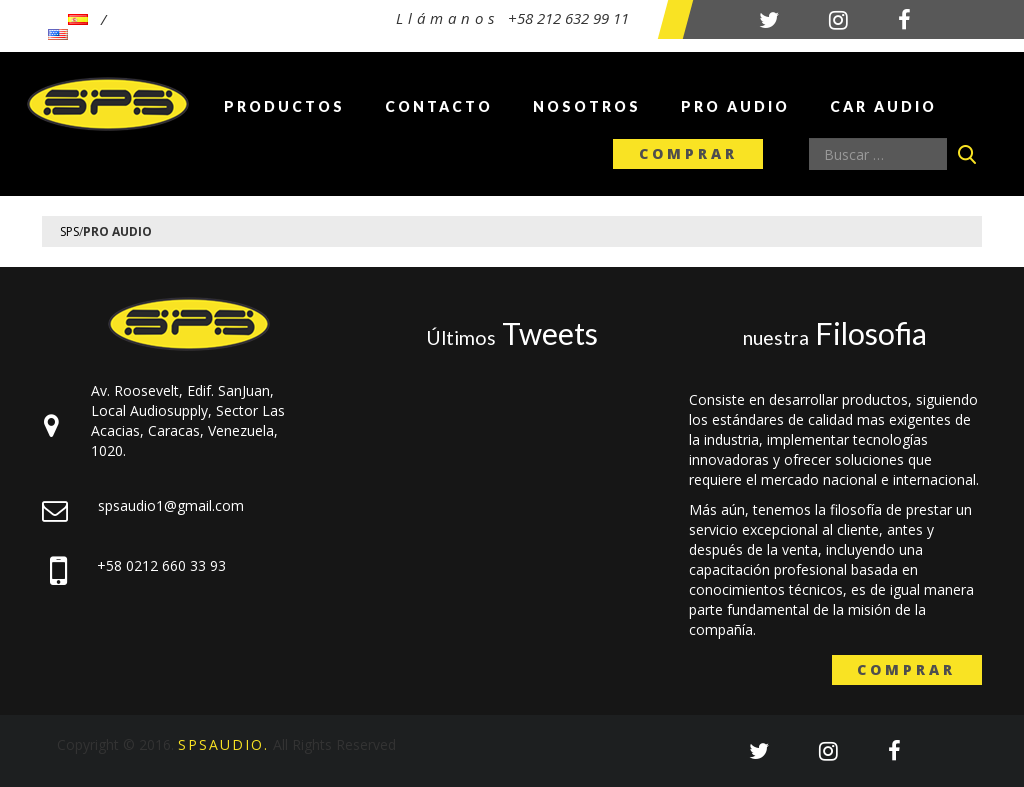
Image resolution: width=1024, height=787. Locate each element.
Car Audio (883, 106)
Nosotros (587, 106)
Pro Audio (735, 106)
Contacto (439, 106)
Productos (284, 106)
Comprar (688, 153)
